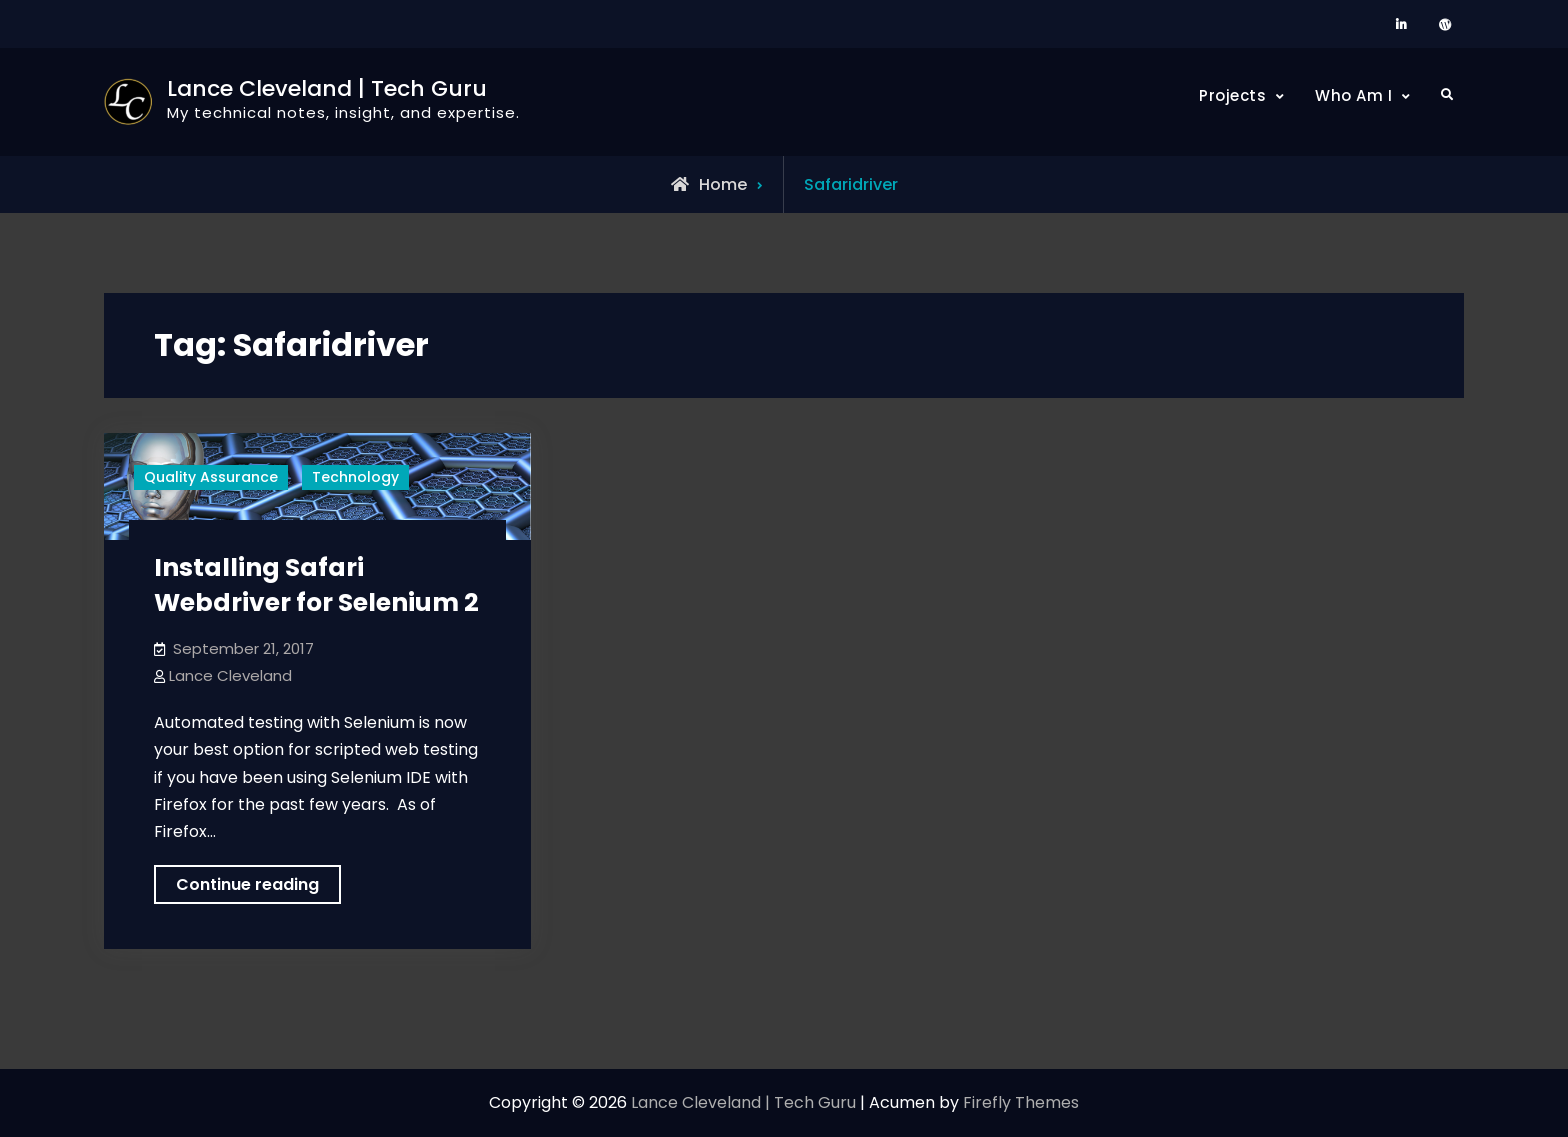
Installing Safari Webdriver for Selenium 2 (316, 585)
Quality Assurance (211, 477)
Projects (1232, 95)
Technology (355, 477)
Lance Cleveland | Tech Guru (327, 88)
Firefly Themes (1021, 1102)
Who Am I (1353, 95)
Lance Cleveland (230, 675)
